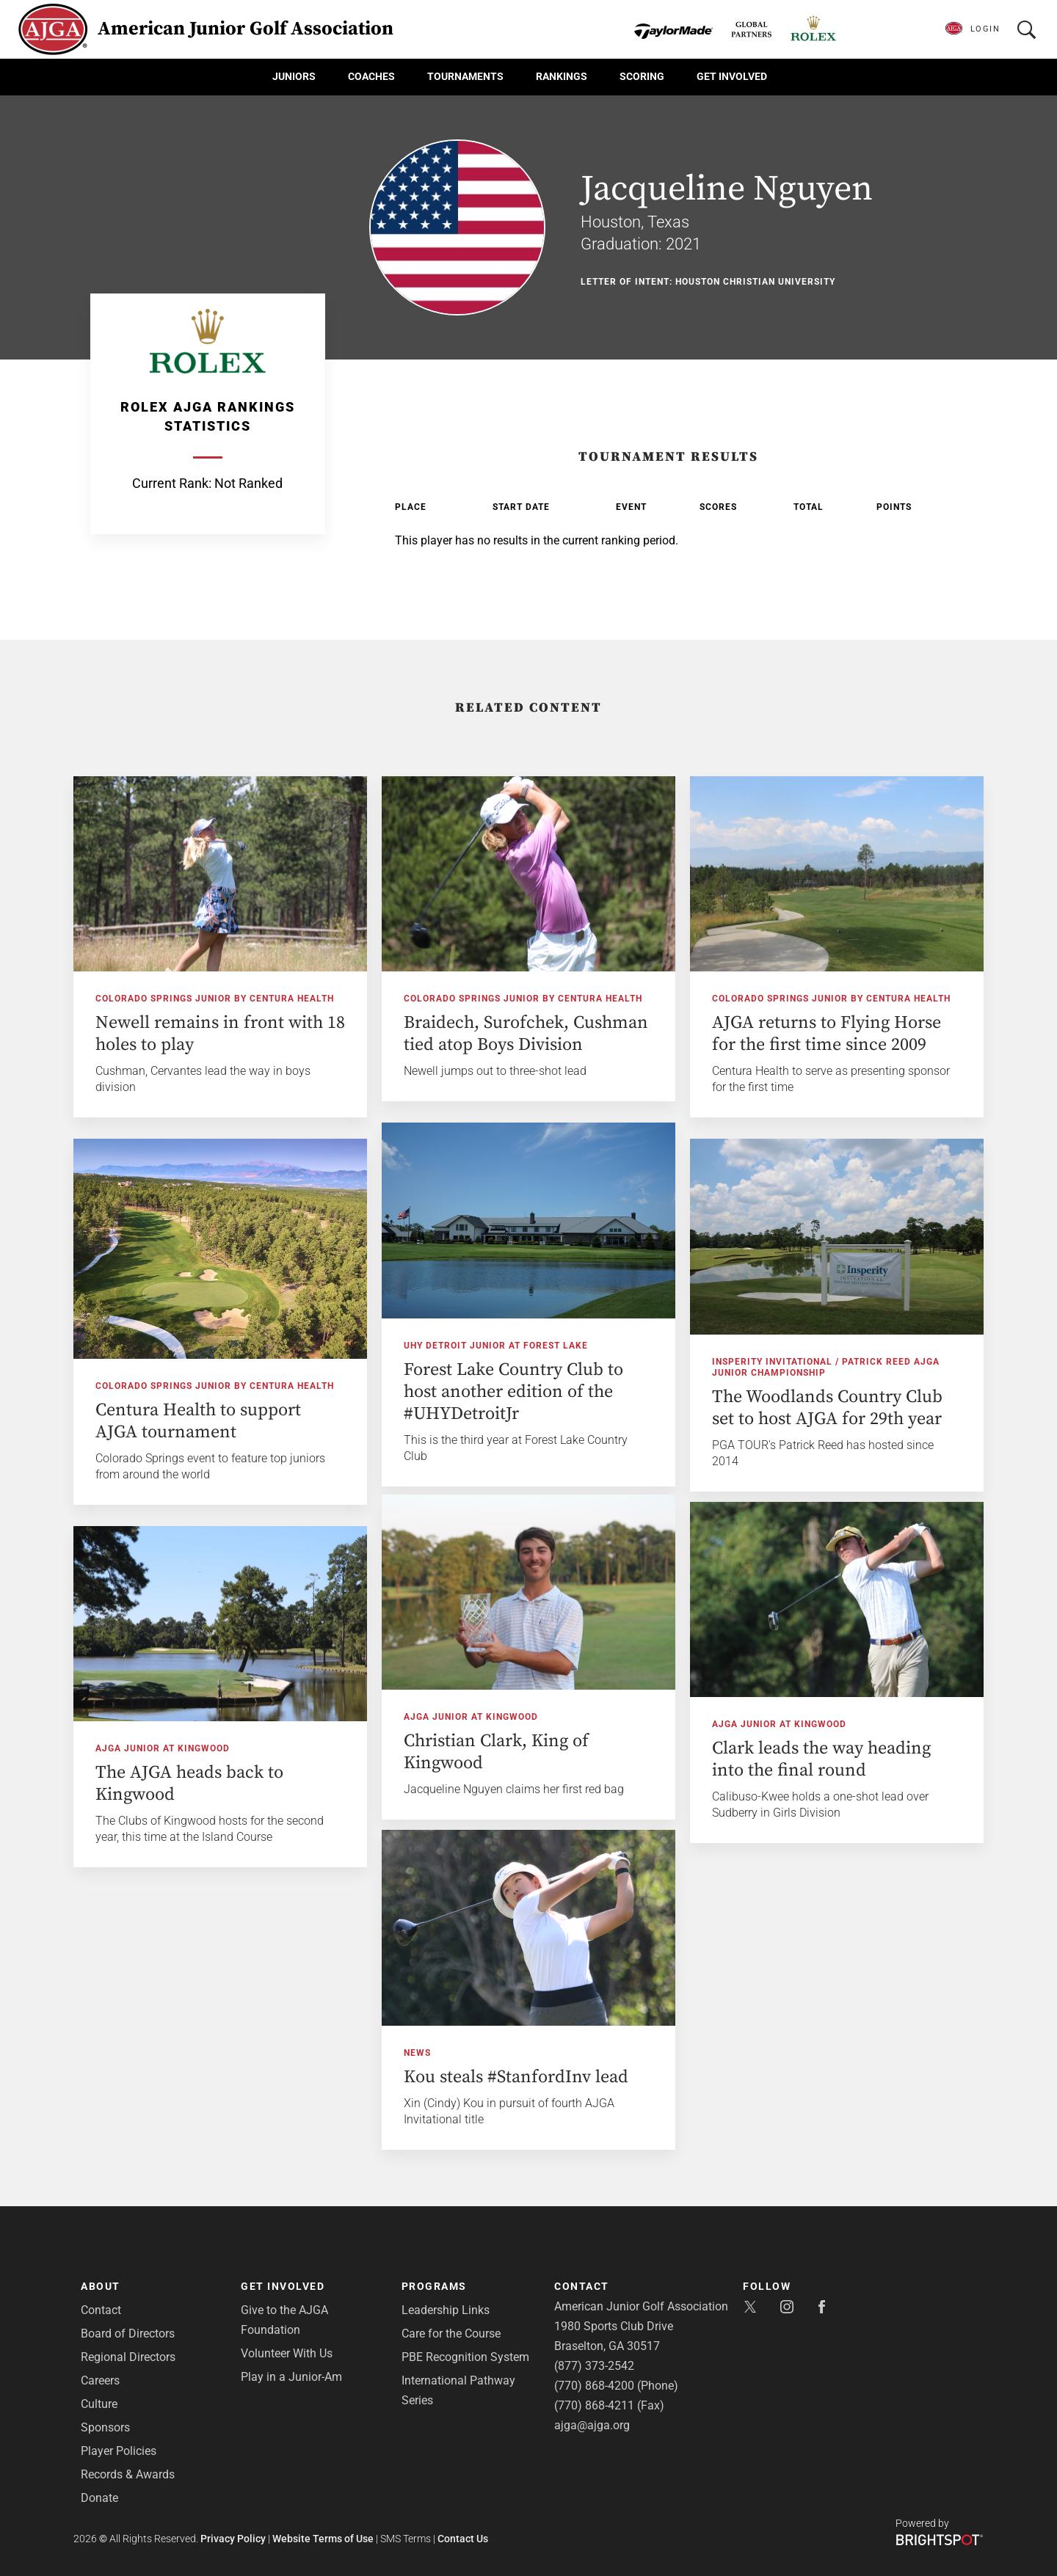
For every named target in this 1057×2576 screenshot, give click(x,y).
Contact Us (462, 2538)
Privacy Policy (233, 2538)
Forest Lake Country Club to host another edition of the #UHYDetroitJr (513, 1392)
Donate (99, 2498)
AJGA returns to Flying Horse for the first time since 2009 (826, 1034)
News (417, 2053)
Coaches (371, 76)
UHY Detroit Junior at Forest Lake (496, 1345)
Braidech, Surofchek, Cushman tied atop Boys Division (526, 1034)
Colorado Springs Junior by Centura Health (214, 998)
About (100, 2286)
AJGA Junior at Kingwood (471, 1717)
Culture (99, 2404)
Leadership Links (446, 2310)
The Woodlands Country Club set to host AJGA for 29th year (827, 1408)
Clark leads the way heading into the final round (821, 1759)
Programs (434, 2286)
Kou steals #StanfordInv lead (516, 2077)
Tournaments (465, 76)
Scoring (642, 76)
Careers (100, 2380)
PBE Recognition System (465, 2357)
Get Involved (732, 76)
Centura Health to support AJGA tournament (198, 1421)
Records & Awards (128, 2474)
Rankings (561, 76)
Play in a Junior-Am (291, 2377)
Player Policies (118, 2451)
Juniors (294, 76)
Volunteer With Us (287, 2353)
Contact (101, 2310)
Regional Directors (128, 2357)
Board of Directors (128, 2333)
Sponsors (105, 2427)
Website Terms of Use (323, 2538)
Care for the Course (451, 2333)
